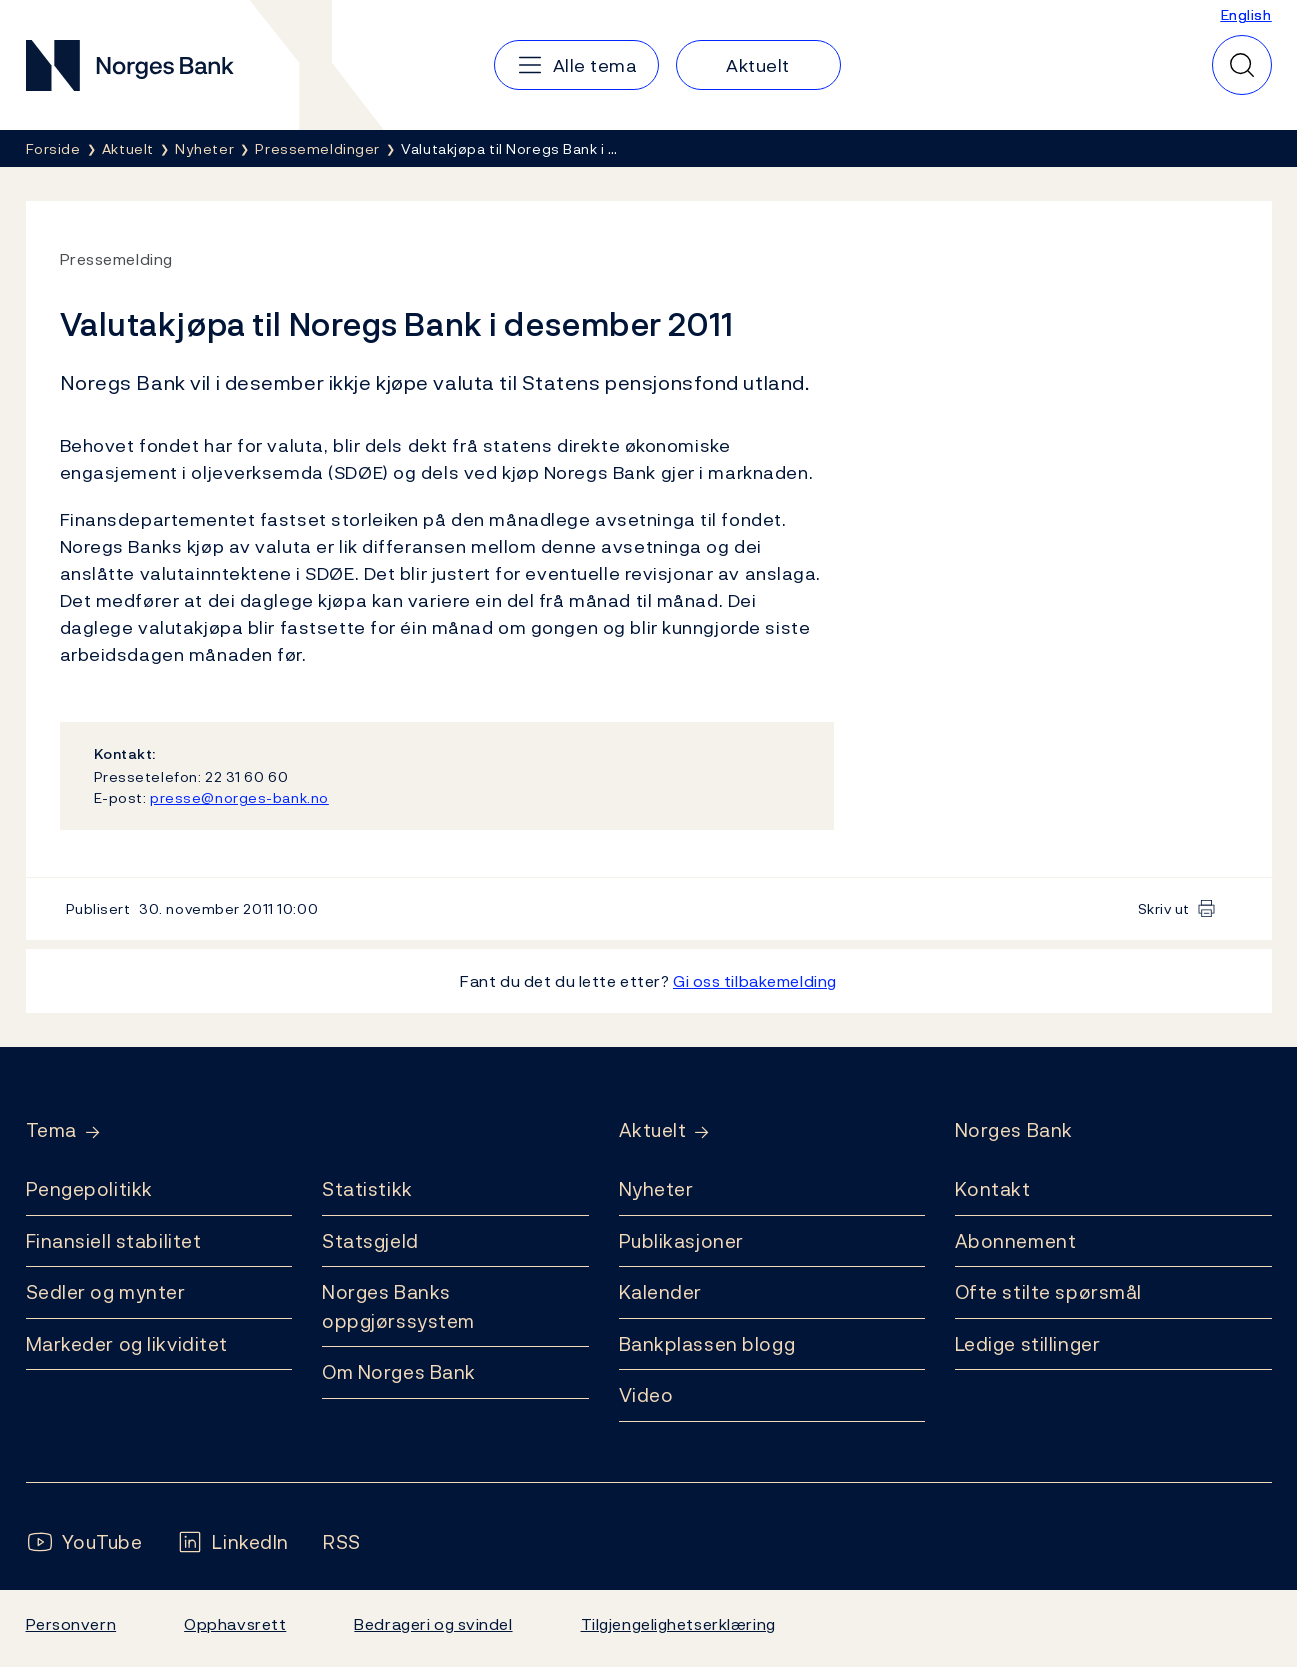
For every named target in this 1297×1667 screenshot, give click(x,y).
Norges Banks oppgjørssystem (398, 1306)
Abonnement (1016, 1241)
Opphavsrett (235, 1624)
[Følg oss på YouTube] (84, 1542)
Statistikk (367, 1189)
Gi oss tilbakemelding (755, 981)
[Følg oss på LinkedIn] (232, 1542)
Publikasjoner (681, 1241)
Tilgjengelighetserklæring (678, 1624)
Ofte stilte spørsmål (1048, 1292)
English (1246, 14)
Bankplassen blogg (707, 1344)
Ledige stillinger (1028, 1344)
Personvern (71, 1624)
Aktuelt (653, 1130)
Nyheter (656, 1189)
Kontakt (993, 1189)
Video (646, 1395)
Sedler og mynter (106, 1292)
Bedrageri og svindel (433, 1624)
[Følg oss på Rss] (342, 1542)
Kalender (661, 1292)
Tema (51, 1130)
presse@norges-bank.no (239, 797)
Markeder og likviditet (127, 1344)
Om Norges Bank (399, 1372)
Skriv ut (1164, 908)
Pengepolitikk (89, 1189)
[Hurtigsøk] (1242, 65)
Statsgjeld (370, 1241)
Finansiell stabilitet (114, 1241)
